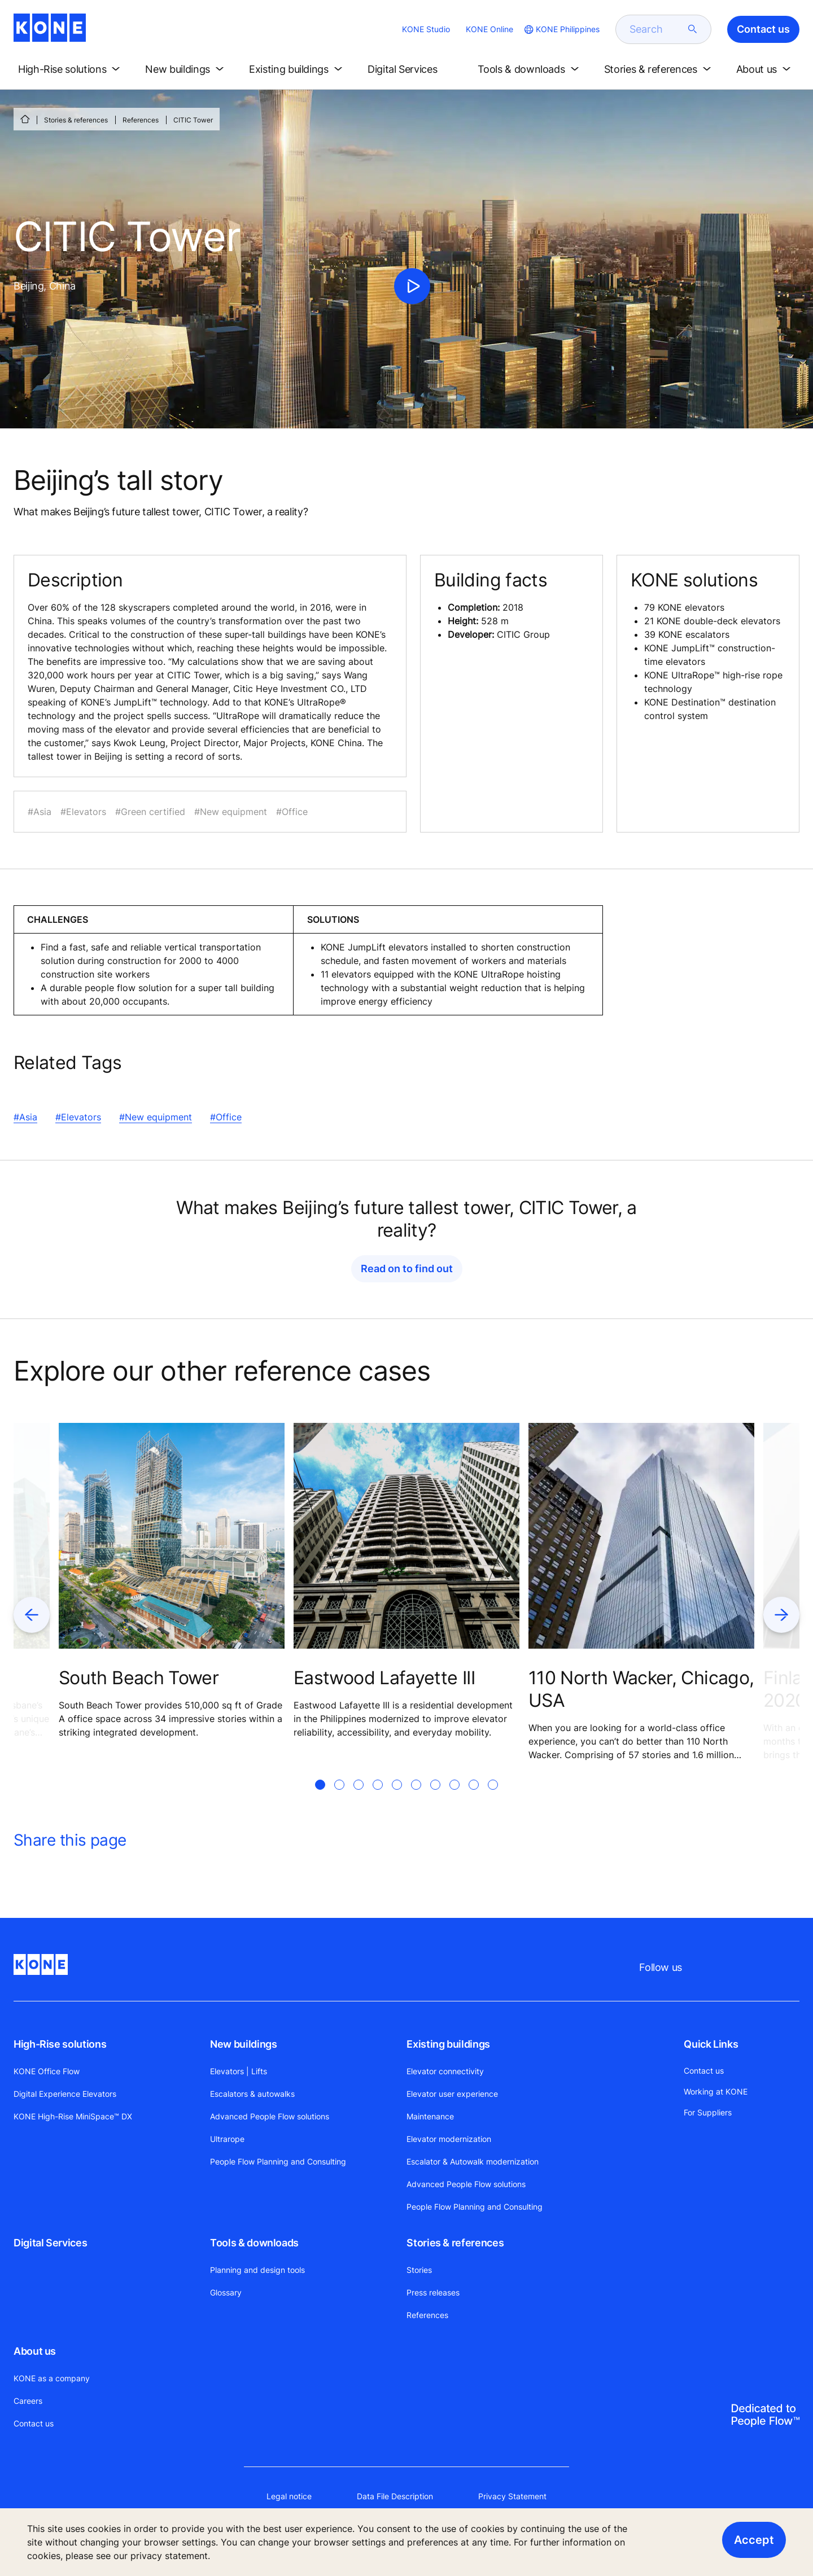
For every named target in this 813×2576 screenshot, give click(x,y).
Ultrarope (227, 2139)
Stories (419, 2270)
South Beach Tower (138, 1678)
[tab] (320, 1798)
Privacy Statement (512, 2496)
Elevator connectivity (445, 2071)
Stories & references (76, 120)
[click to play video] (412, 286)
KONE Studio (426, 29)
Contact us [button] (763, 29)
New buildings (243, 2044)
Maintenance (430, 2116)
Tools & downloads (254, 2243)
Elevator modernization (448, 2139)
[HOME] (24, 119)
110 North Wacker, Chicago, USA (641, 1689)
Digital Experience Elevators (65, 2094)
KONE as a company (52, 2378)
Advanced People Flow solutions (269, 2116)
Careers (28, 2401)
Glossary (226, 2292)
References (141, 120)
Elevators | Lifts (238, 2071)
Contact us (34, 2423)
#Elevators (78, 1117)
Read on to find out (407, 1268)
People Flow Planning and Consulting (278, 2161)
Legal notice (289, 2496)
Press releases (433, 2292)
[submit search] (693, 29)
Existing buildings (448, 2044)
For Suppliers (708, 2112)
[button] (71, 69)
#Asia (25, 1117)
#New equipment (155, 1117)
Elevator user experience (452, 2094)
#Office (226, 1117)
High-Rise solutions (60, 2044)
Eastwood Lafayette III (384, 1678)
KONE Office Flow (47, 2071)
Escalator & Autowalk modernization (472, 2161)
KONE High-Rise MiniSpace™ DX (73, 2116)
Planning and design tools (257, 2270)
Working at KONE (716, 2091)
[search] (656, 29)
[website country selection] (561, 29)
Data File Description (395, 2496)
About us (35, 2351)
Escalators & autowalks (252, 2094)
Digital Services (50, 2243)
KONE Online (489, 29)
